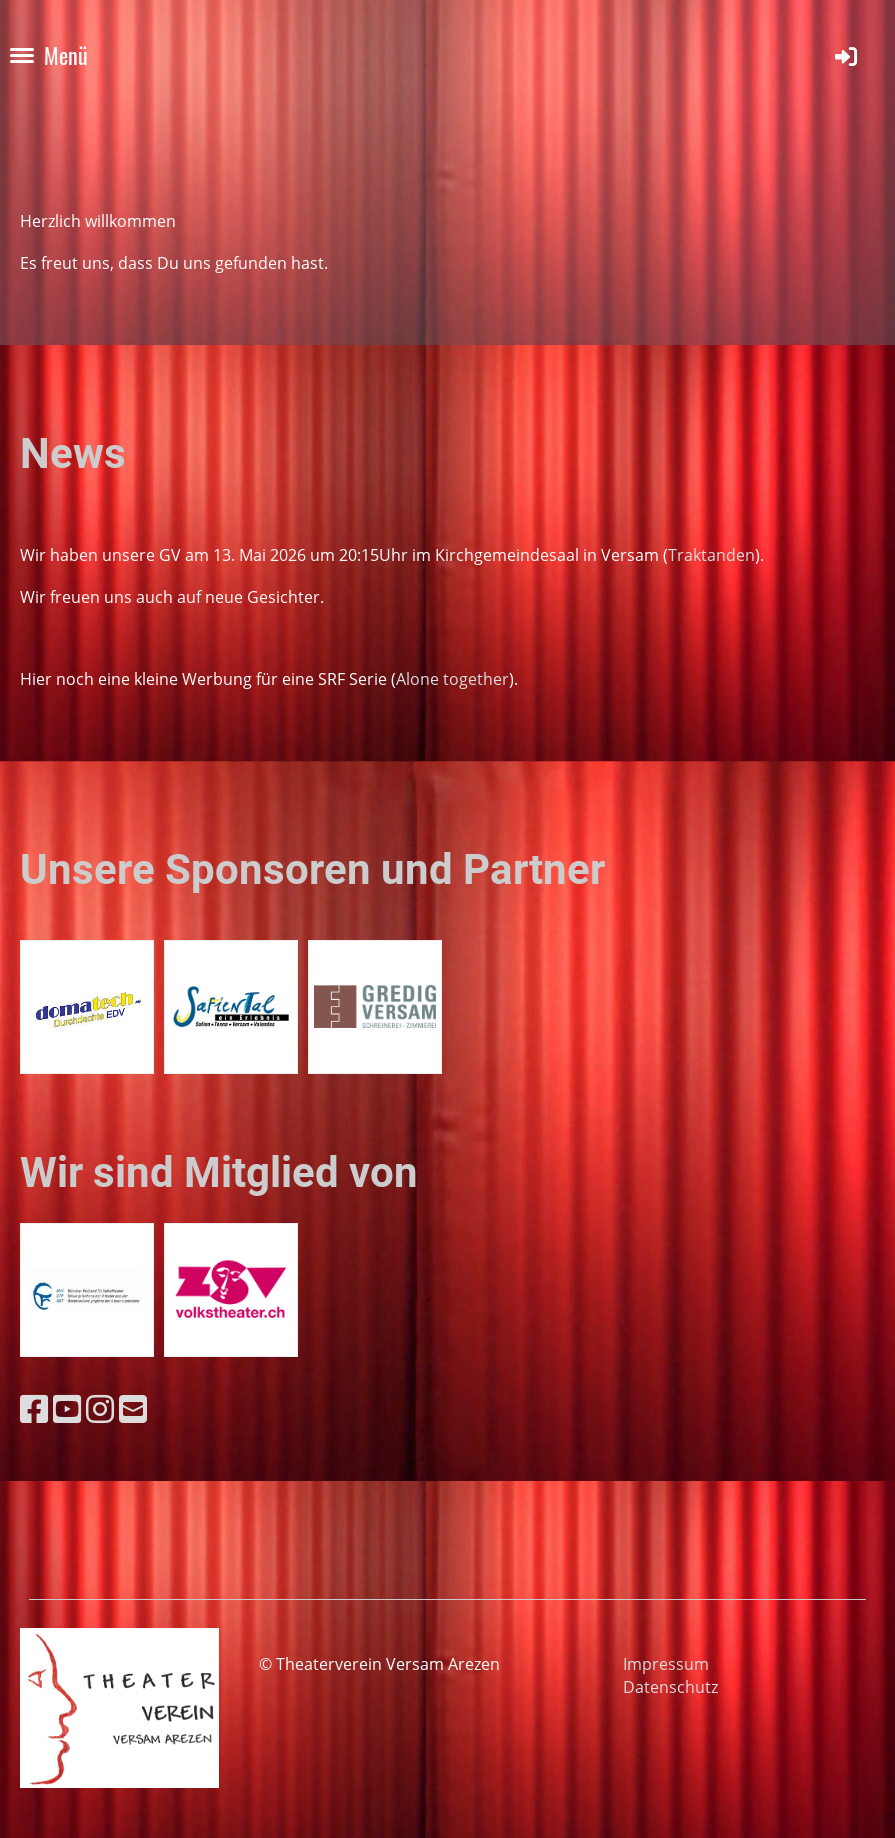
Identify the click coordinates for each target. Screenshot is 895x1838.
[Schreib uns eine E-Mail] (133, 1408)
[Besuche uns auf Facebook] (34, 1408)
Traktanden (711, 555)
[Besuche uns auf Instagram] (100, 1408)
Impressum (666, 1664)
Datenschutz (670, 1687)
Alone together (452, 679)
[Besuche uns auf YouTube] (67, 1408)
